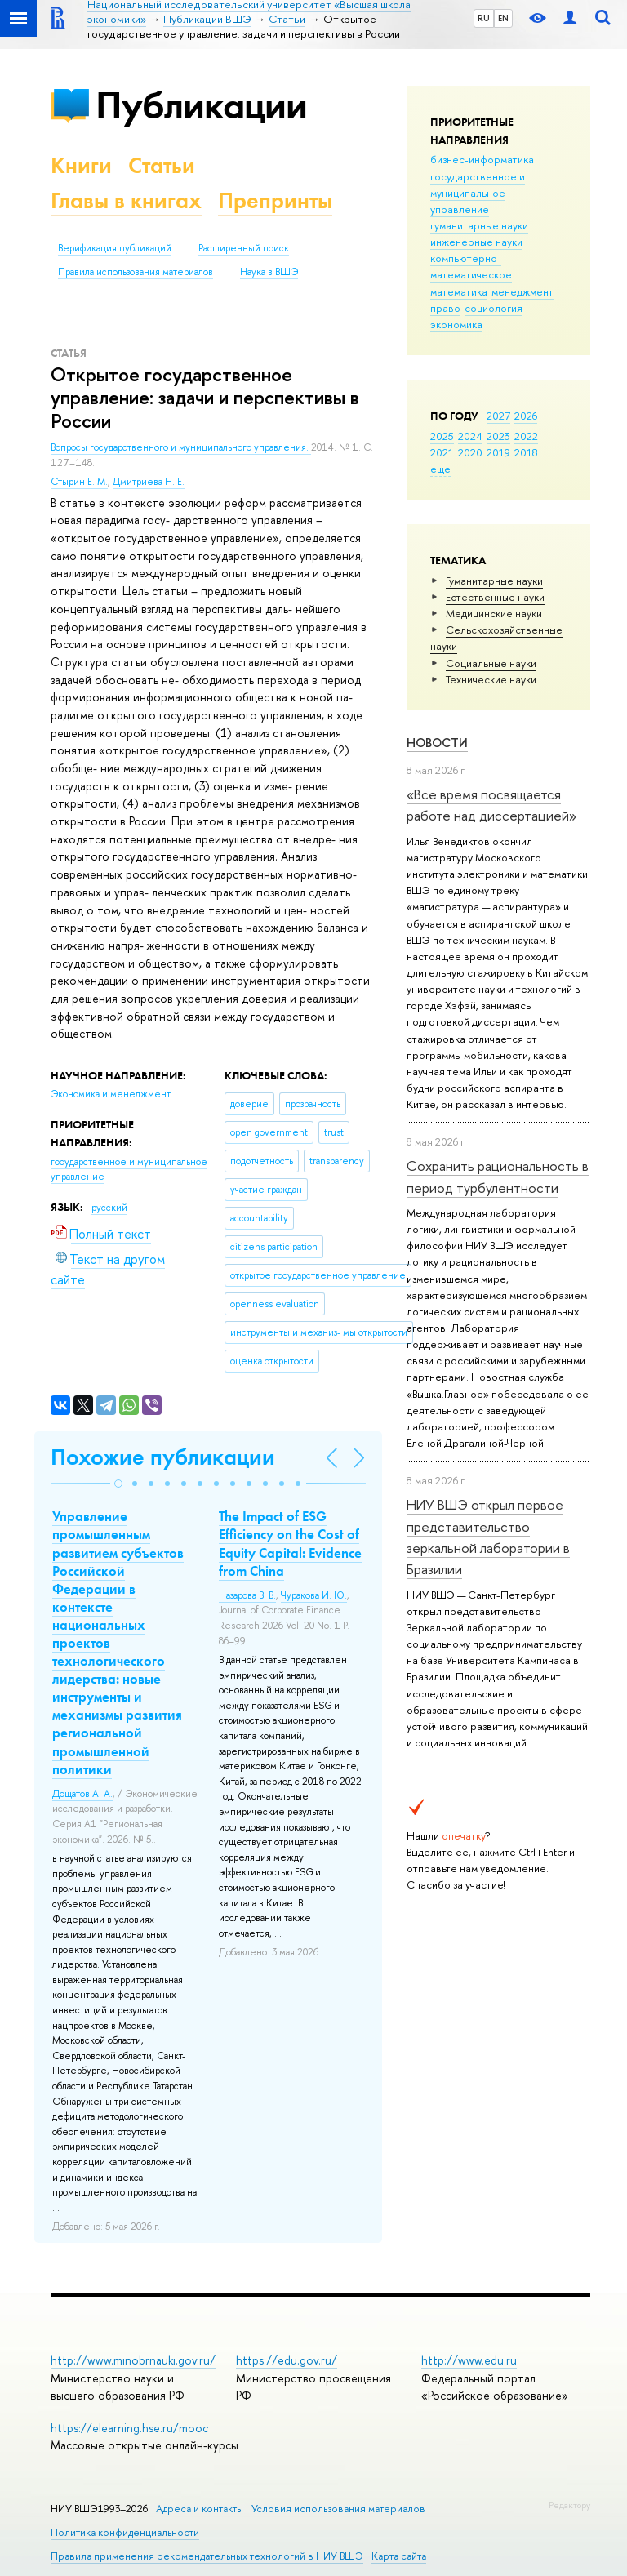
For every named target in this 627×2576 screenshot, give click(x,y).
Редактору (569, 2505)
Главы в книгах (126, 200)
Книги (81, 165)
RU (484, 18)
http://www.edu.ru (469, 2360)
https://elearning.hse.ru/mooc (129, 2428)
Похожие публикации (163, 1457)
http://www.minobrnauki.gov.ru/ (133, 2360)
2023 (498, 436)
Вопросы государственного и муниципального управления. (181, 447)
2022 (526, 436)
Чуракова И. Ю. (314, 1595)
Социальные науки (491, 663)
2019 (498, 452)
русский (109, 1207)
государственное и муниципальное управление (477, 192)
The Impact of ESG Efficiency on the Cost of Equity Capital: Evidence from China (290, 1543)
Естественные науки (495, 596)
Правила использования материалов (135, 271)
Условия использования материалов (338, 2509)
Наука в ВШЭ (269, 271)
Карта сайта (398, 2556)
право (445, 307)
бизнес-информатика (482, 159)
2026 (525, 415)
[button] (118, 1483)
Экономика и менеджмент (111, 1094)
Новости (437, 742)
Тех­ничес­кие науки (491, 679)
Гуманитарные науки (494, 580)
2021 (442, 452)
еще (440, 468)
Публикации (201, 105)
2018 (526, 452)
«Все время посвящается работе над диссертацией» (491, 805)
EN (503, 18)
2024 (470, 436)
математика (458, 291)
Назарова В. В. (247, 1595)
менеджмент (522, 291)
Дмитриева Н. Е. (149, 481)
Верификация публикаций (114, 248)
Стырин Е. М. (79, 481)
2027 (498, 415)
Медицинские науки (494, 613)
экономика (456, 324)
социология (493, 307)
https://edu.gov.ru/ (286, 2360)
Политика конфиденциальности (125, 2532)
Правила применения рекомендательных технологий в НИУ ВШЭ (207, 2556)
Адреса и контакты (199, 2509)
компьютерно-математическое (471, 266)
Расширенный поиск (243, 248)
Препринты (275, 200)
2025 (442, 436)
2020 (470, 452)
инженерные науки (476, 241)
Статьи (161, 165)
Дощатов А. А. (82, 1793)
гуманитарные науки (479, 225)
